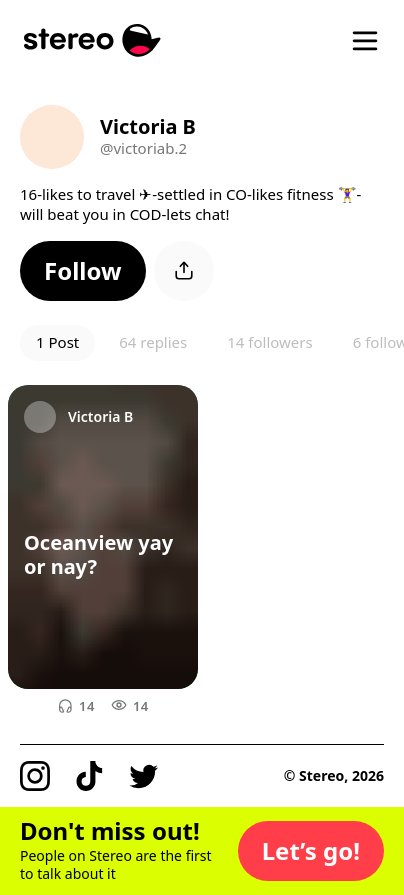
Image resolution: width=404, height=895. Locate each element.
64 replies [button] (153, 342)
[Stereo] (92, 40)
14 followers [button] (269, 342)
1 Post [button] (57, 342)
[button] (83, 271)
